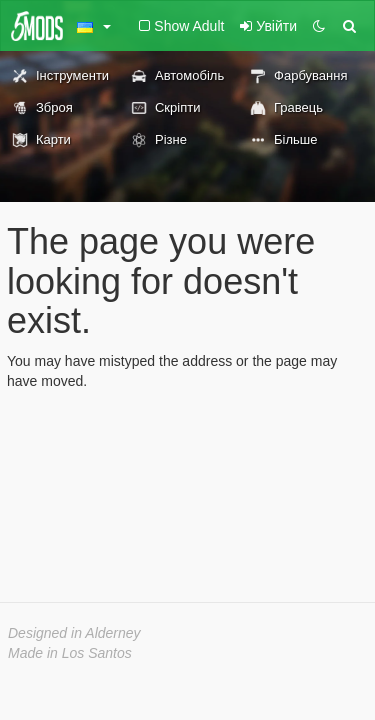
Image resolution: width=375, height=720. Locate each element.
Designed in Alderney (74, 633)
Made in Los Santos (70, 653)
